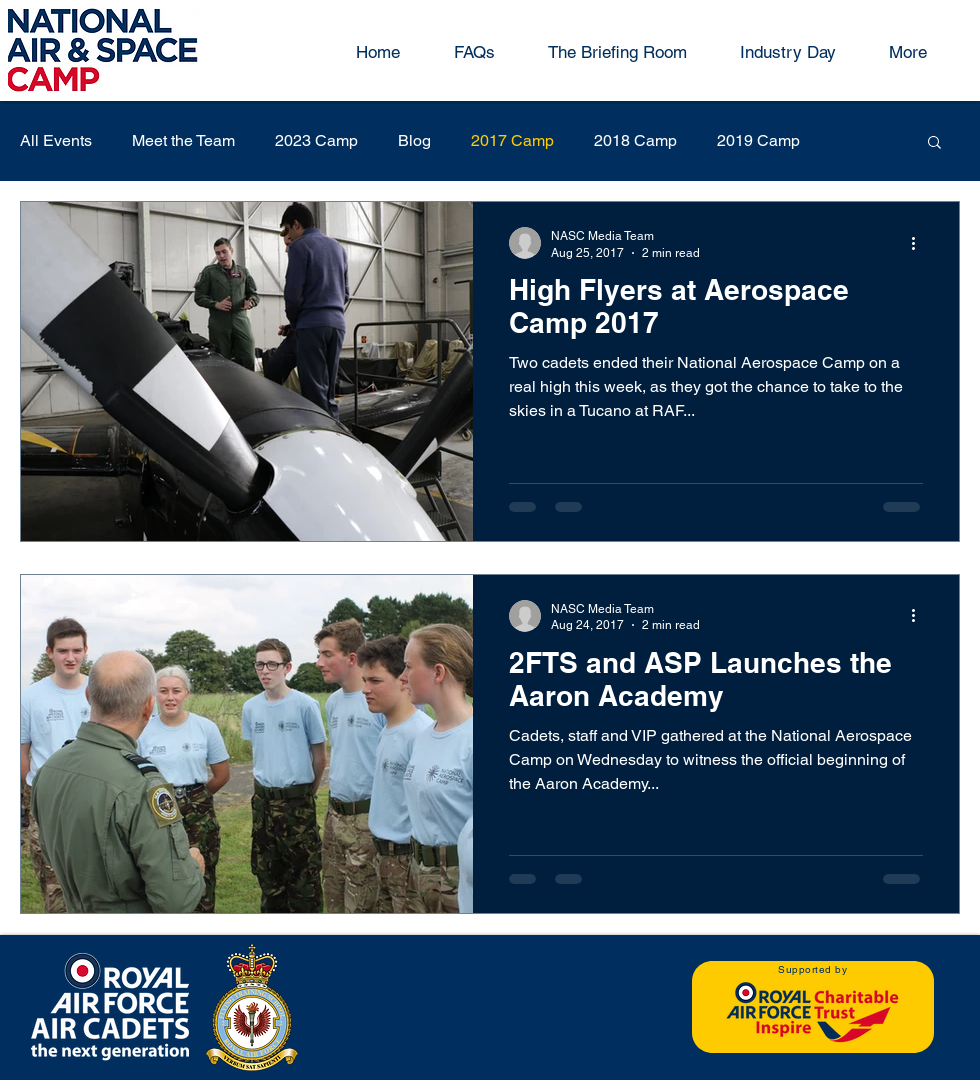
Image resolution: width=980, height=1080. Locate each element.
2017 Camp (512, 140)
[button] (934, 143)
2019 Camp (758, 140)
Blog (414, 140)
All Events (56, 140)
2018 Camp (635, 140)
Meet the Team (183, 140)
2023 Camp (316, 140)
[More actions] (920, 243)
